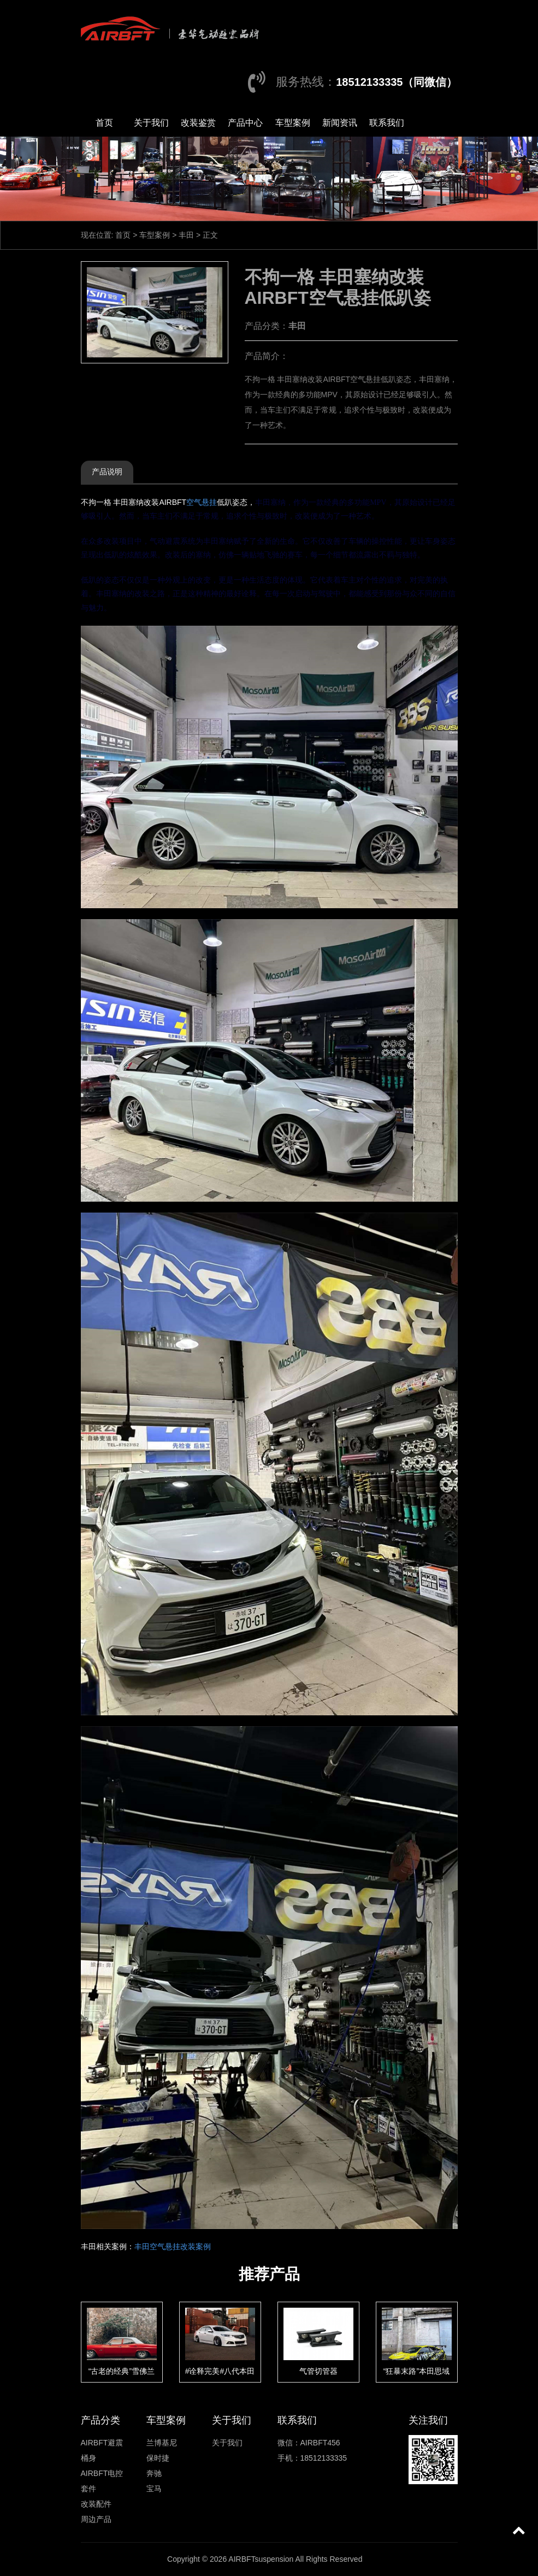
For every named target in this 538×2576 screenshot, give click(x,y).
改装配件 (96, 2503)
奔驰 (154, 2473)
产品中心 (245, 122)
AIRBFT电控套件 (102, 2481)
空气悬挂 (201, 502)
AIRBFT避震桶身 (102, 2450)
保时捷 (157, 2458)
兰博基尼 (161, 2442)
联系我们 (386, 122)
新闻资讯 (339, 122)
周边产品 (96, 2519)
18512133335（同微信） (396, 82)
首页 (104, 122)
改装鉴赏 (198, 122)
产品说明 (107, 471)
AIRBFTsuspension (260, 2559)
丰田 (186, 235)
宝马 (154, 2488)
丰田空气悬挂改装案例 (172, 2246)
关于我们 (151, 122)
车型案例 (292, 122)
